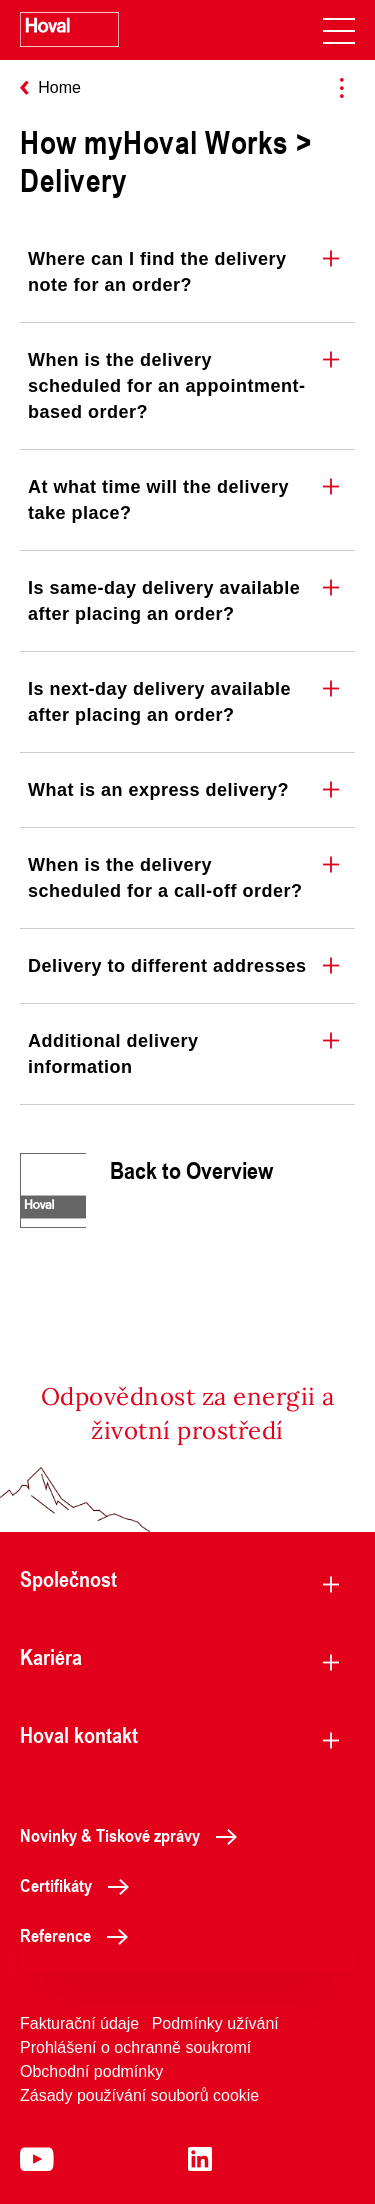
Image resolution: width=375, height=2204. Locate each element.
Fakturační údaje (79, 2023)
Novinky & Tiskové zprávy (134, 1835)
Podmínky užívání (215, 2023)
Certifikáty (80, 1885)
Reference (79, 1935)
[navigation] (339, 30)
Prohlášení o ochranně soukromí (135, 2047)
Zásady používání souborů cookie (139, 2095)
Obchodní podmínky (91, 2071)
